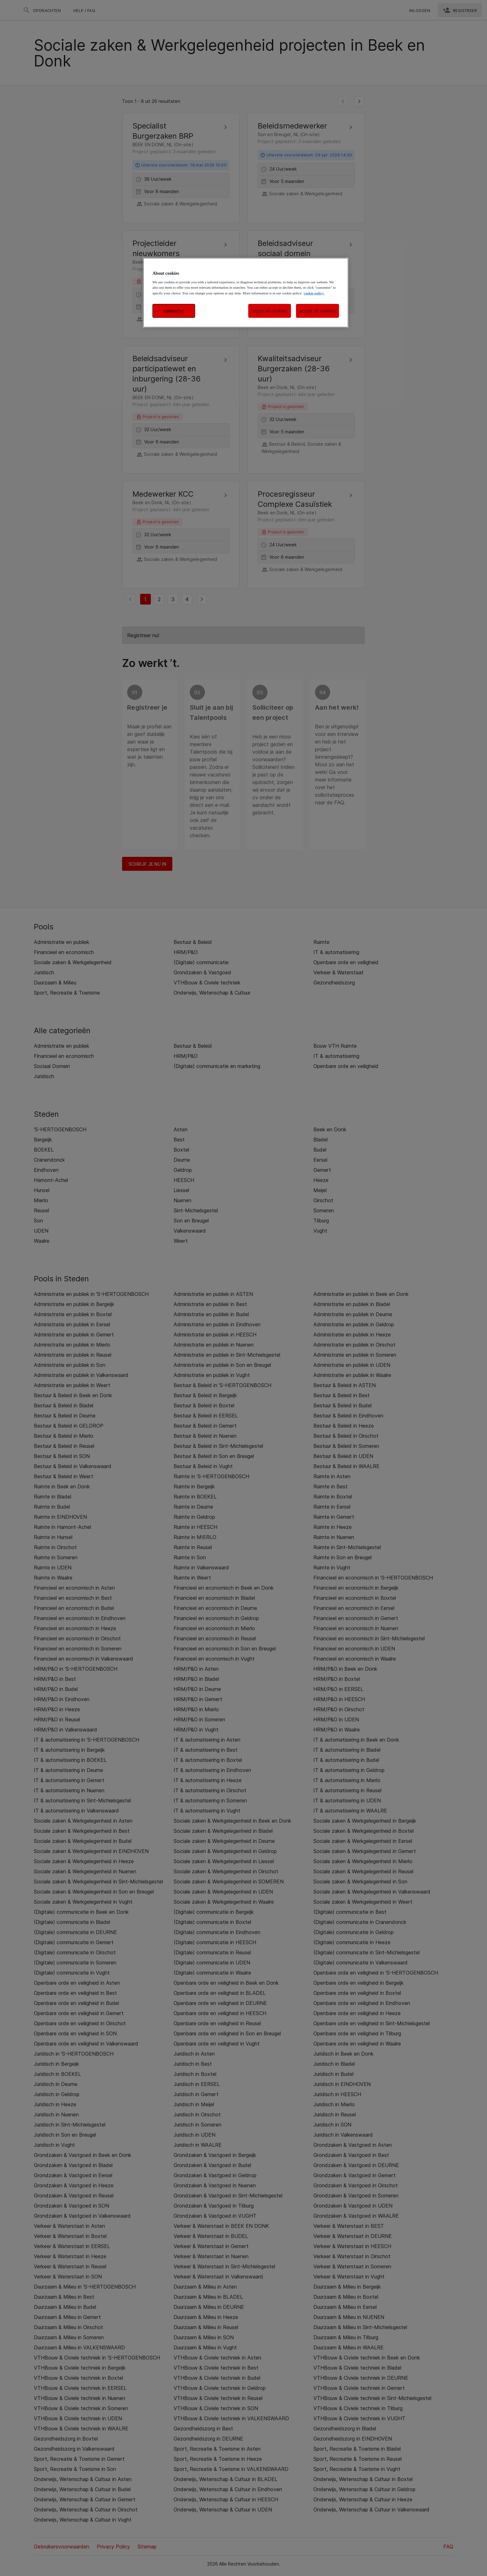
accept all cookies (317, 310)
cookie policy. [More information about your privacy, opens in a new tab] (314, 293)
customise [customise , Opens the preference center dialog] (174, 310)
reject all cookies (270, 310)
